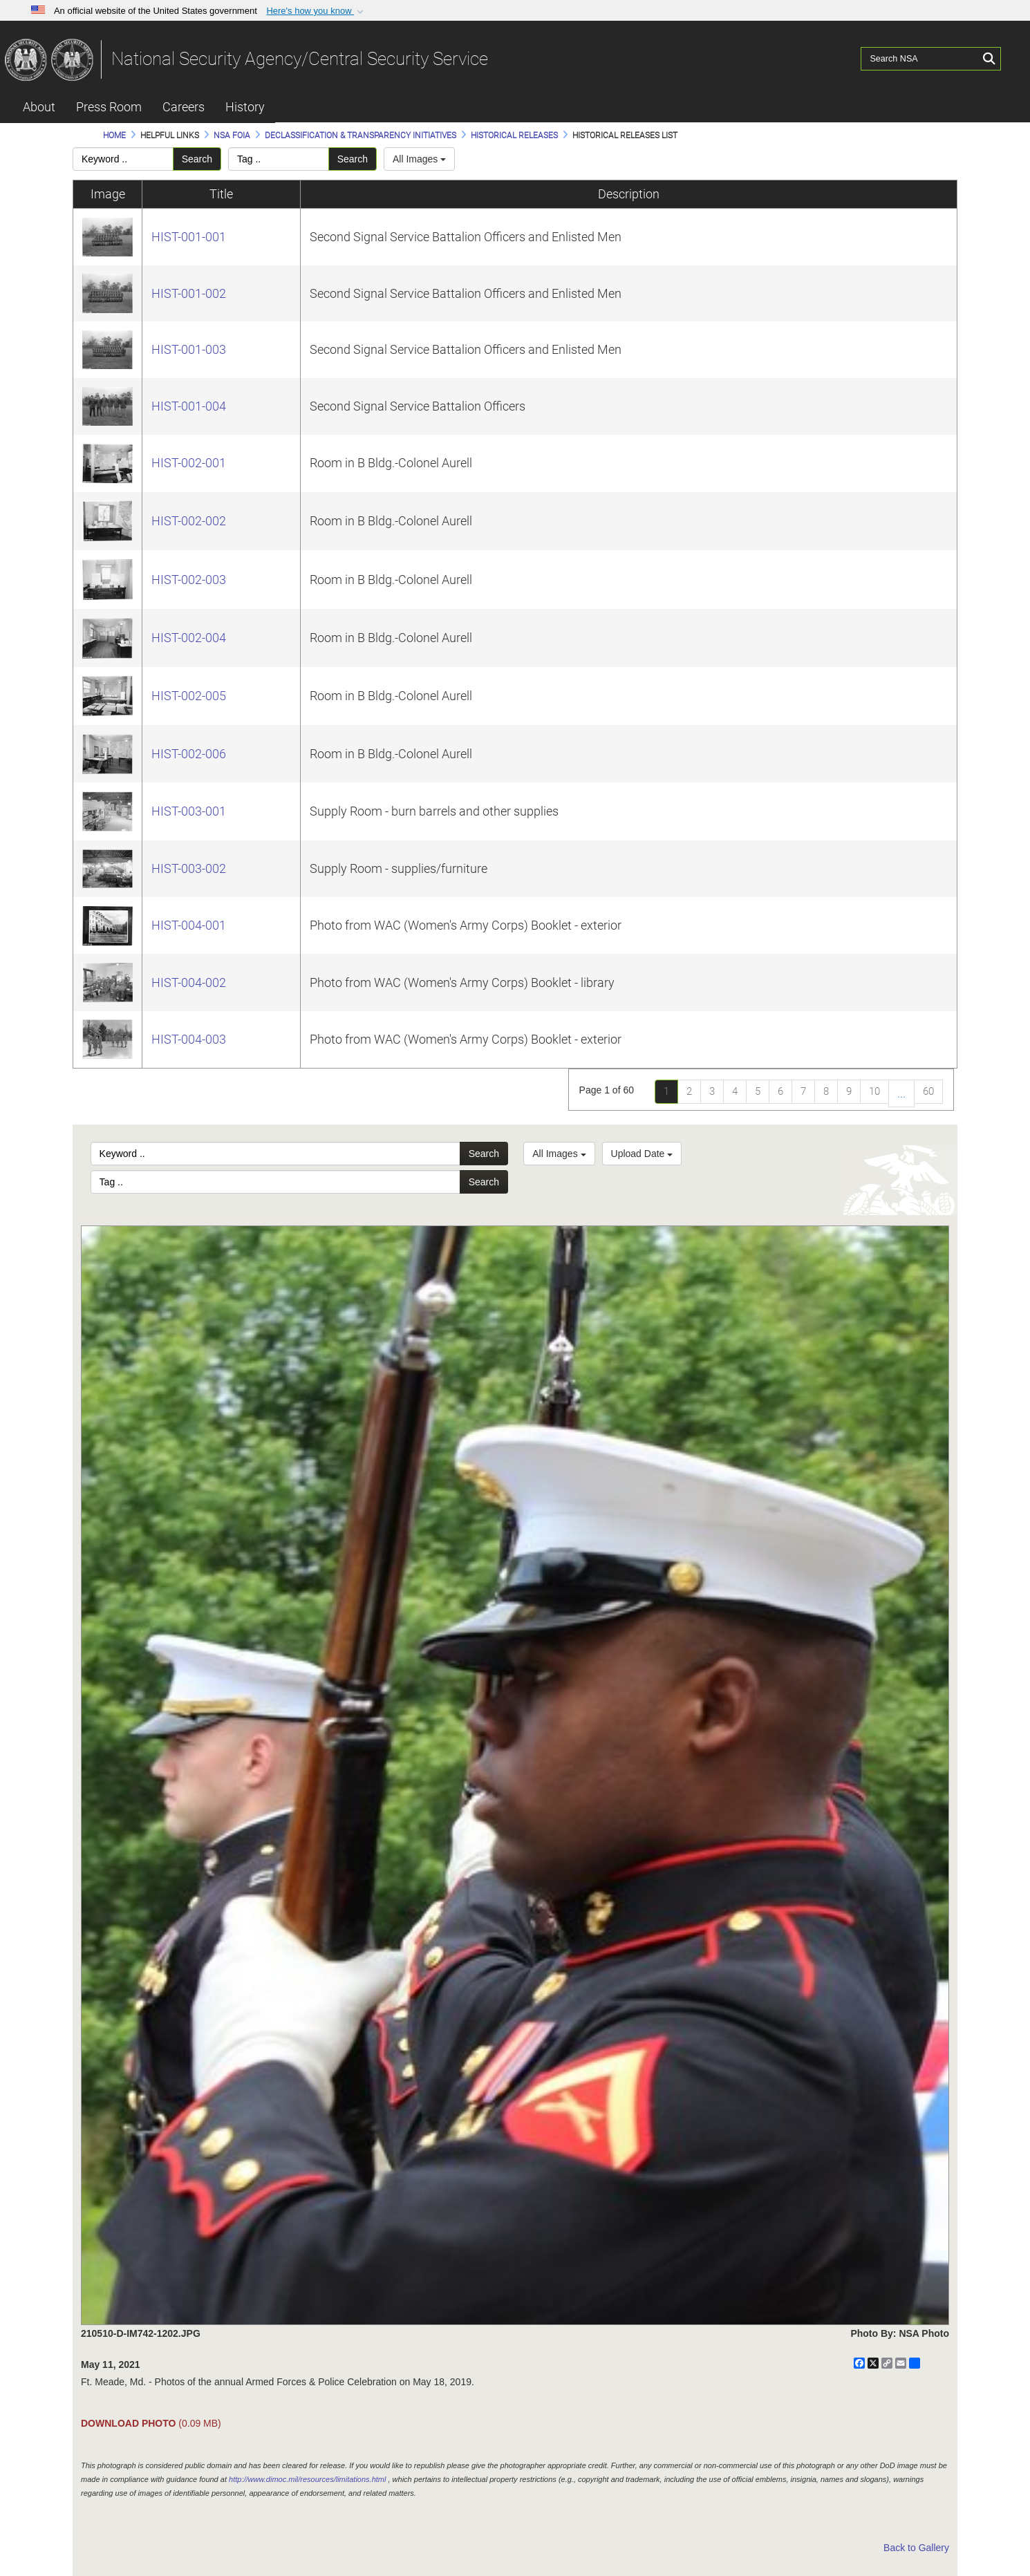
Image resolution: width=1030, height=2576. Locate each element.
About (39, 107)
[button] (316, 11)
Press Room (109, 107)
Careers (183, 107)
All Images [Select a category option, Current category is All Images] (559, 1153)
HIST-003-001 (188, 811)
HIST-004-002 (188, 982)
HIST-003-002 (188, 868)
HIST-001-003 (188, 349)
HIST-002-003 (188, 579)
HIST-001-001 (188, 236)
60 (928, 1091)
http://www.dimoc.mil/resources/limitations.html (307, 2479)
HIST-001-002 (188, 293)
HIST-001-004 (188, 406)
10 (874, 1091)
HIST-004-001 (188, 925)
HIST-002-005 (188, 695)
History (245, 107)
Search (197, 158)
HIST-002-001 (188, 462)
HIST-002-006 (188, 753)
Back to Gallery (916, 2547)
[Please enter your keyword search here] (123, 159)
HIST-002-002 (188, 521)
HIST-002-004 (188, 637)
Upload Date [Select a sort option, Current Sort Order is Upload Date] (642, 1153)
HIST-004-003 (188, 1039)
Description (628, 194)
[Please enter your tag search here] (278, 159)
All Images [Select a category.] (419, 158)
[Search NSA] (920, 58)
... (901, 1093)
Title (221, 194)
